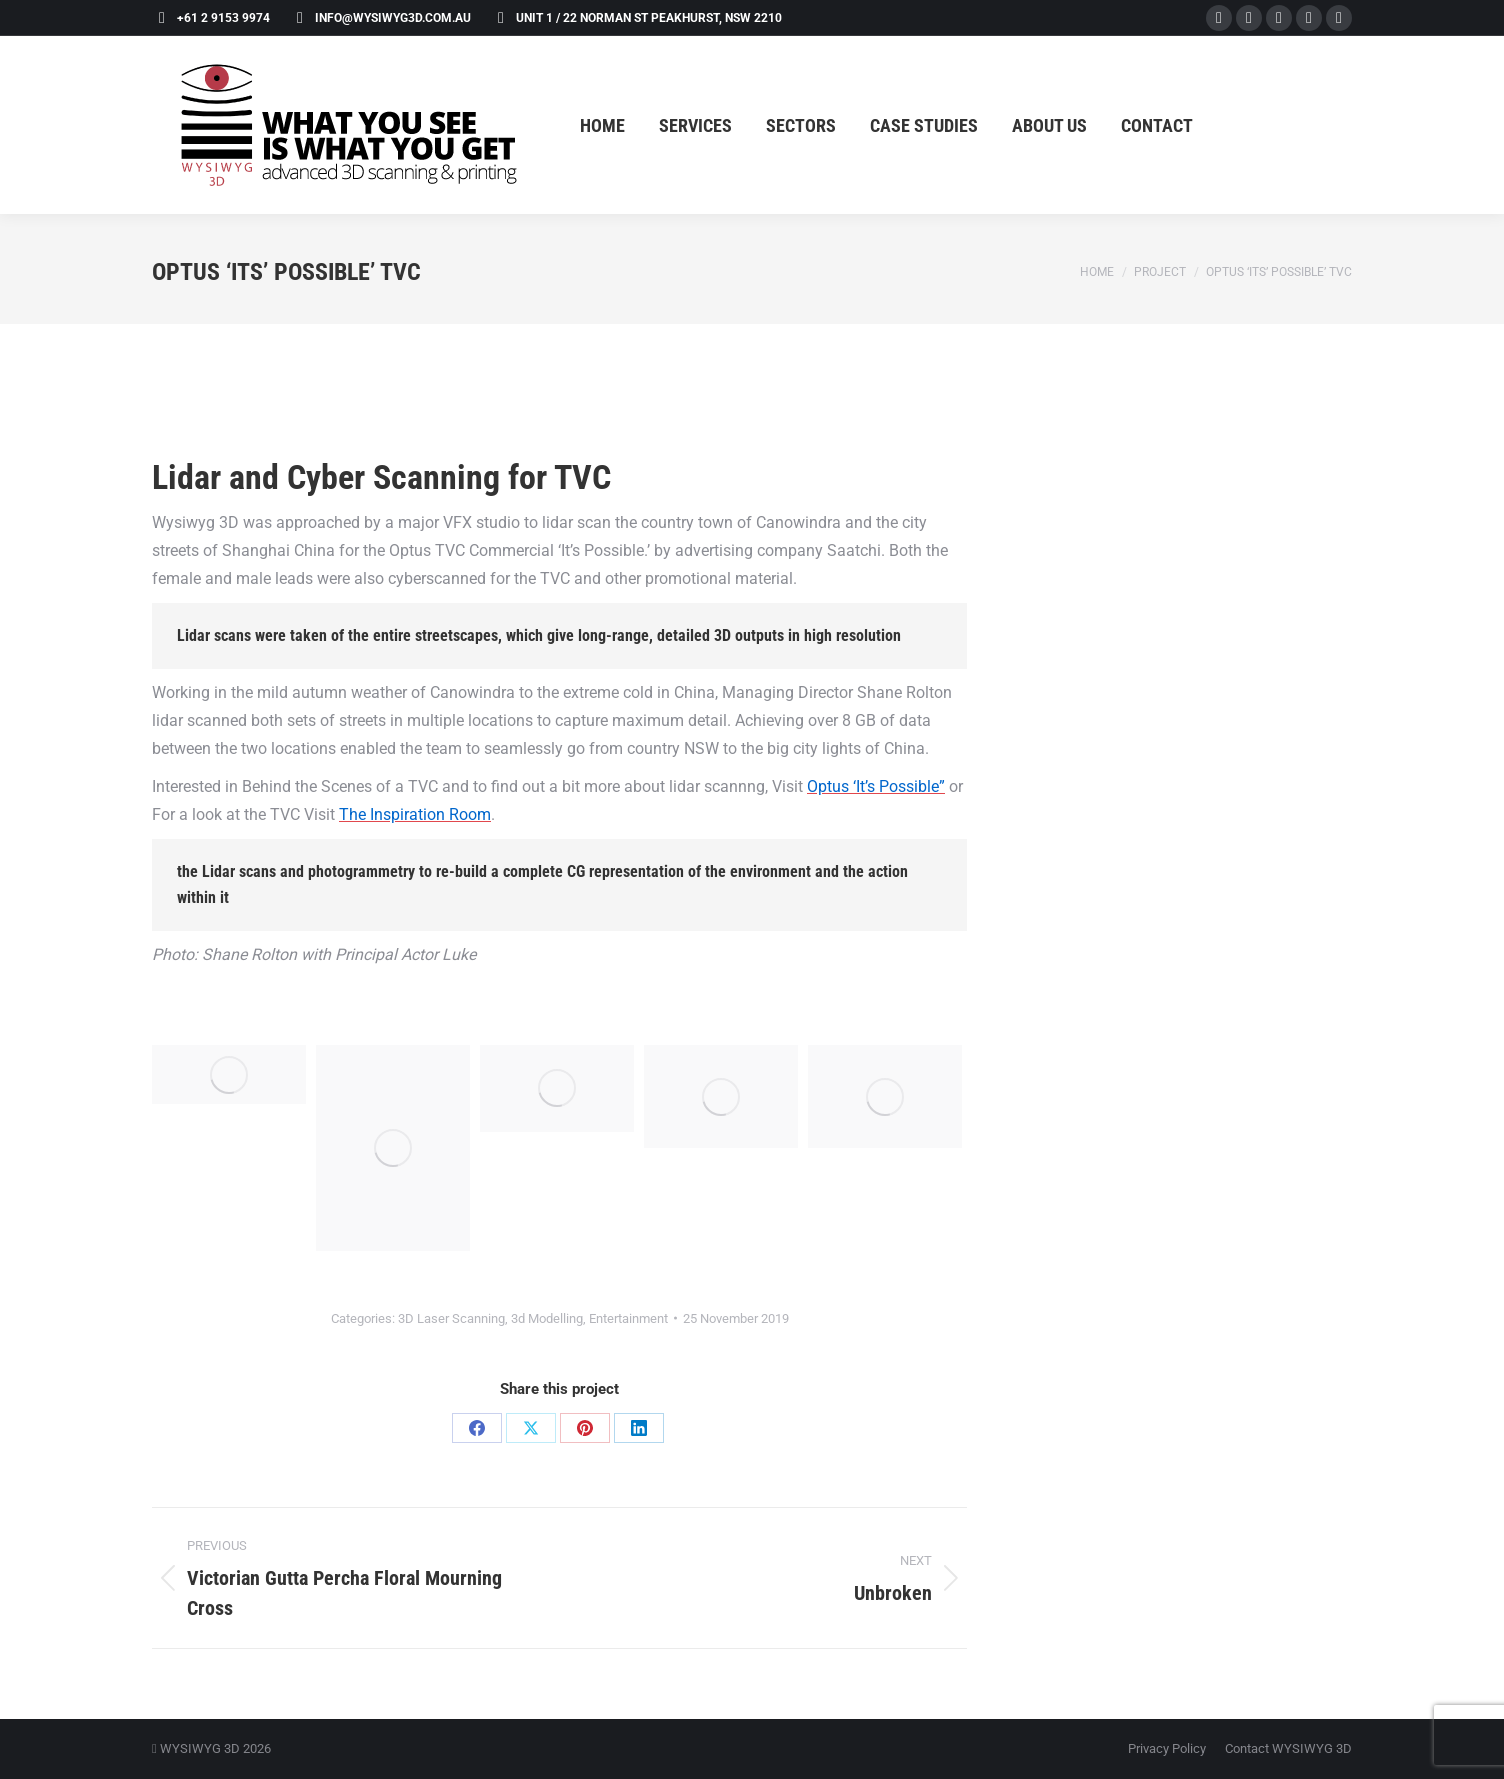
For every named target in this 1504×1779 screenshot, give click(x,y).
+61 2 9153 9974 (211, 18)
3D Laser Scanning (451, 1318)
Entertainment (628, 1318)
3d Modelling (547, 1318)
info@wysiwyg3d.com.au (380, 18)
